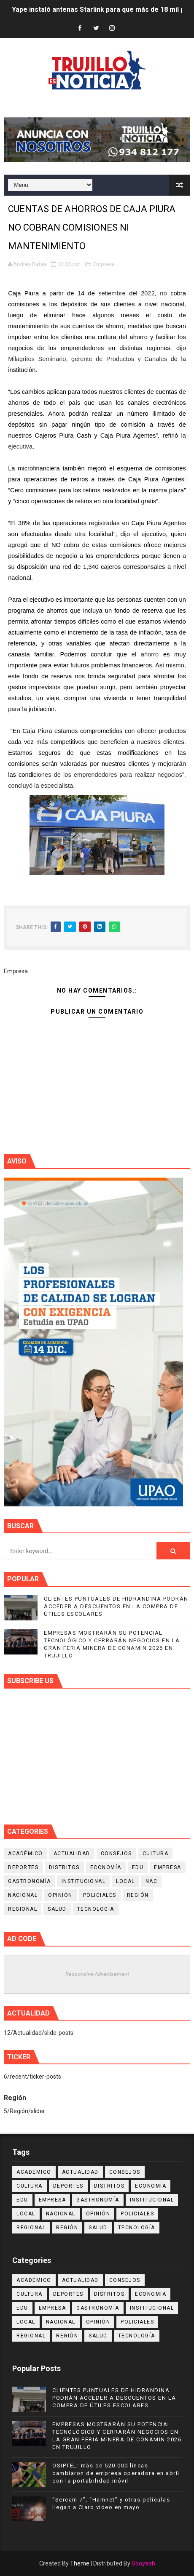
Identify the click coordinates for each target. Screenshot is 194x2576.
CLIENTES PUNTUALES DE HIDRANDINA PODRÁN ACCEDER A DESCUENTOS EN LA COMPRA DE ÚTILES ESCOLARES (116, 1606)
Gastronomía (29, 1881)
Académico (25, 1853)
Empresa (104, 264)
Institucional (84, 1881)
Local (125, 1881)
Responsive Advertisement (97, 1974)
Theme (79, 2563)
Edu (138, 1867)
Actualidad (72, 1853)
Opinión (60, 1895)
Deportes (23, 1867)
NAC (152, 1881)
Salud (57, 1909)
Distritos (64, 1867)
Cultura (156, 1853)
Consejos (116, 1853)
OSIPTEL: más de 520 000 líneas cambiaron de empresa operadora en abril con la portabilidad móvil (116, 2473)
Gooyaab (143, 2563)
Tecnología (95, 1909)
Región (138, 1895)
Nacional (23, 1895)
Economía (105, 1867)
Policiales (99, 1895)
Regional (22, 1909)
